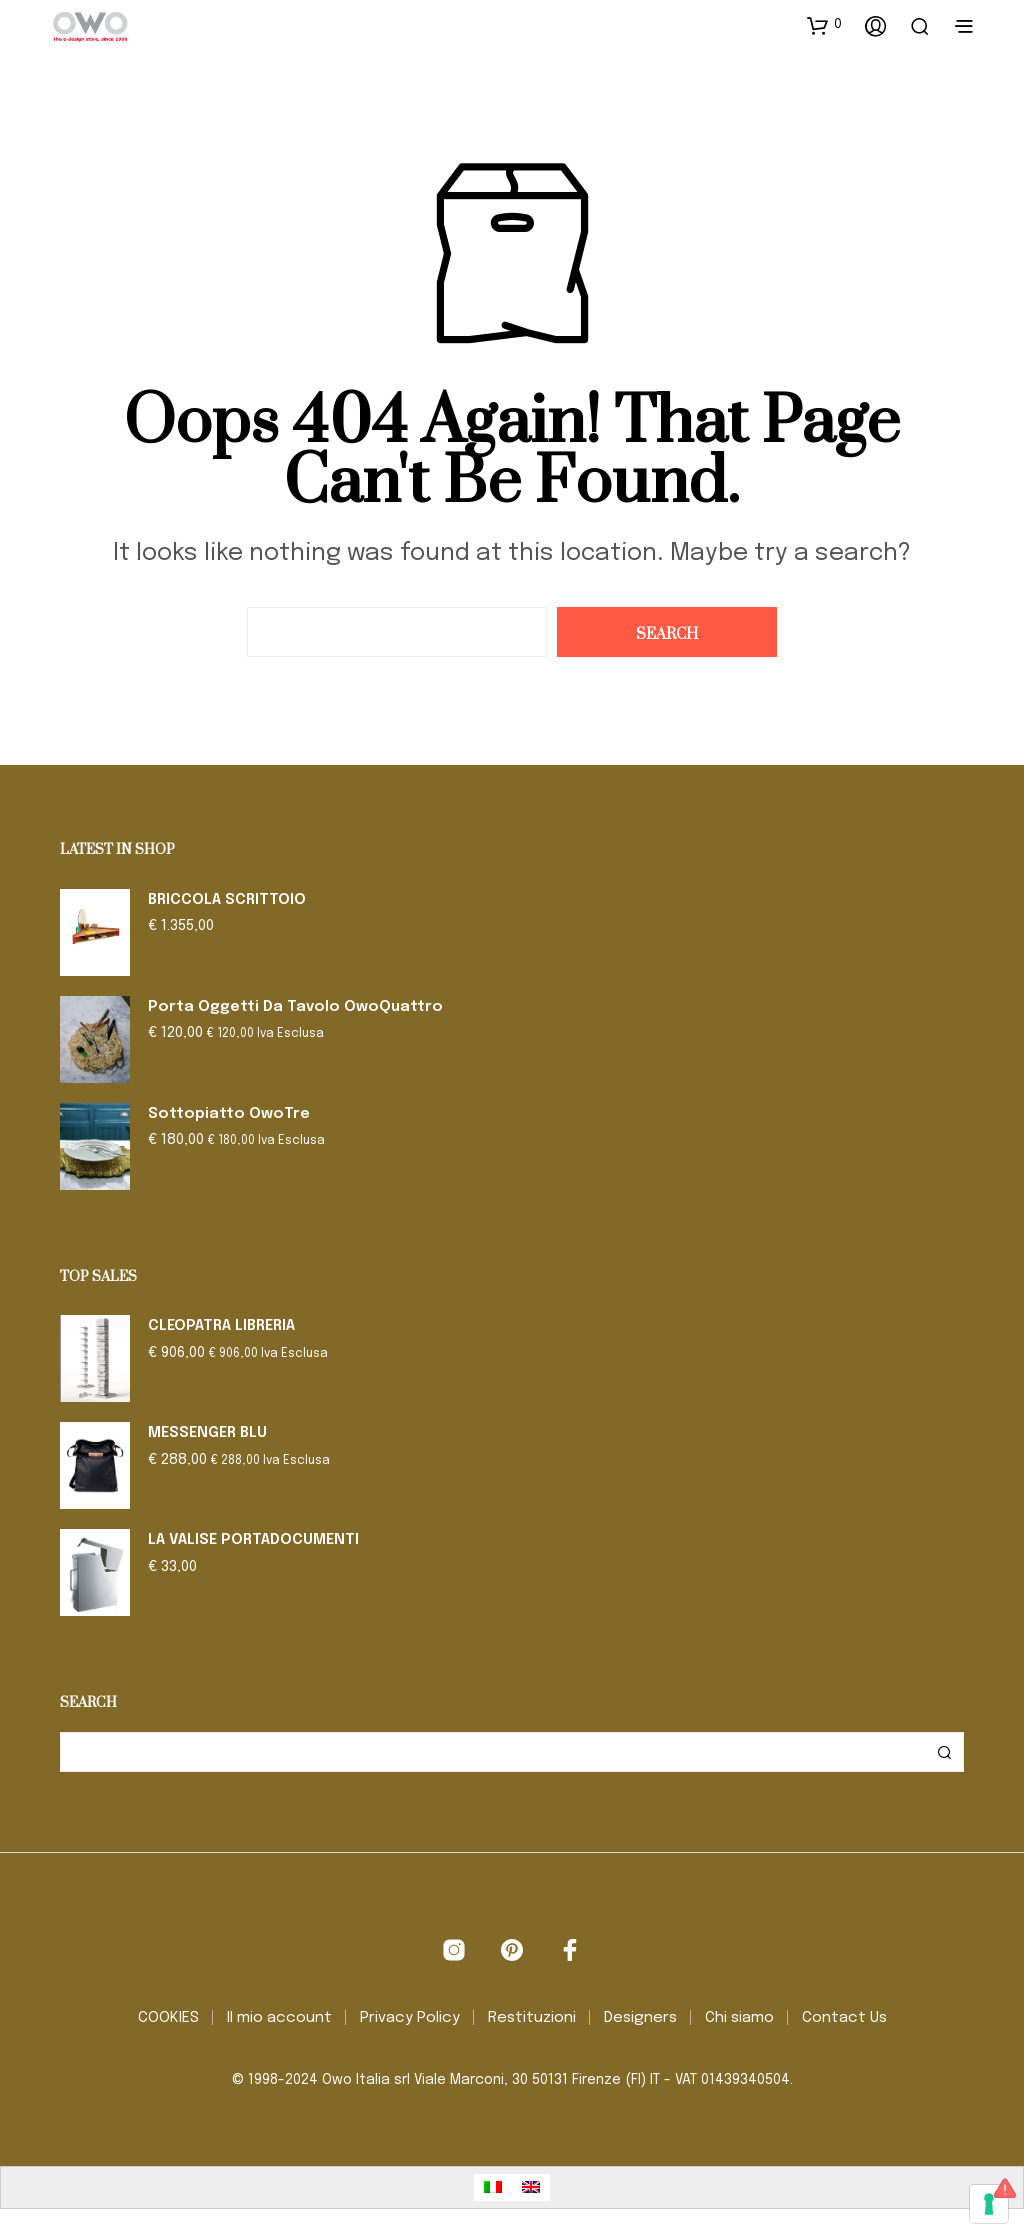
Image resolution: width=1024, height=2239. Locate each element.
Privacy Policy (410, 2018)
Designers (640, 2018)
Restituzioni (532, 2018)
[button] (824, 25)
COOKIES (168, 2018)
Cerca (944, 1752)
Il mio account (279, 2018)
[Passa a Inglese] (531, 2187)
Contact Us (844, 2018)
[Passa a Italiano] (493, 2187)
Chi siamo (739, 2018)
